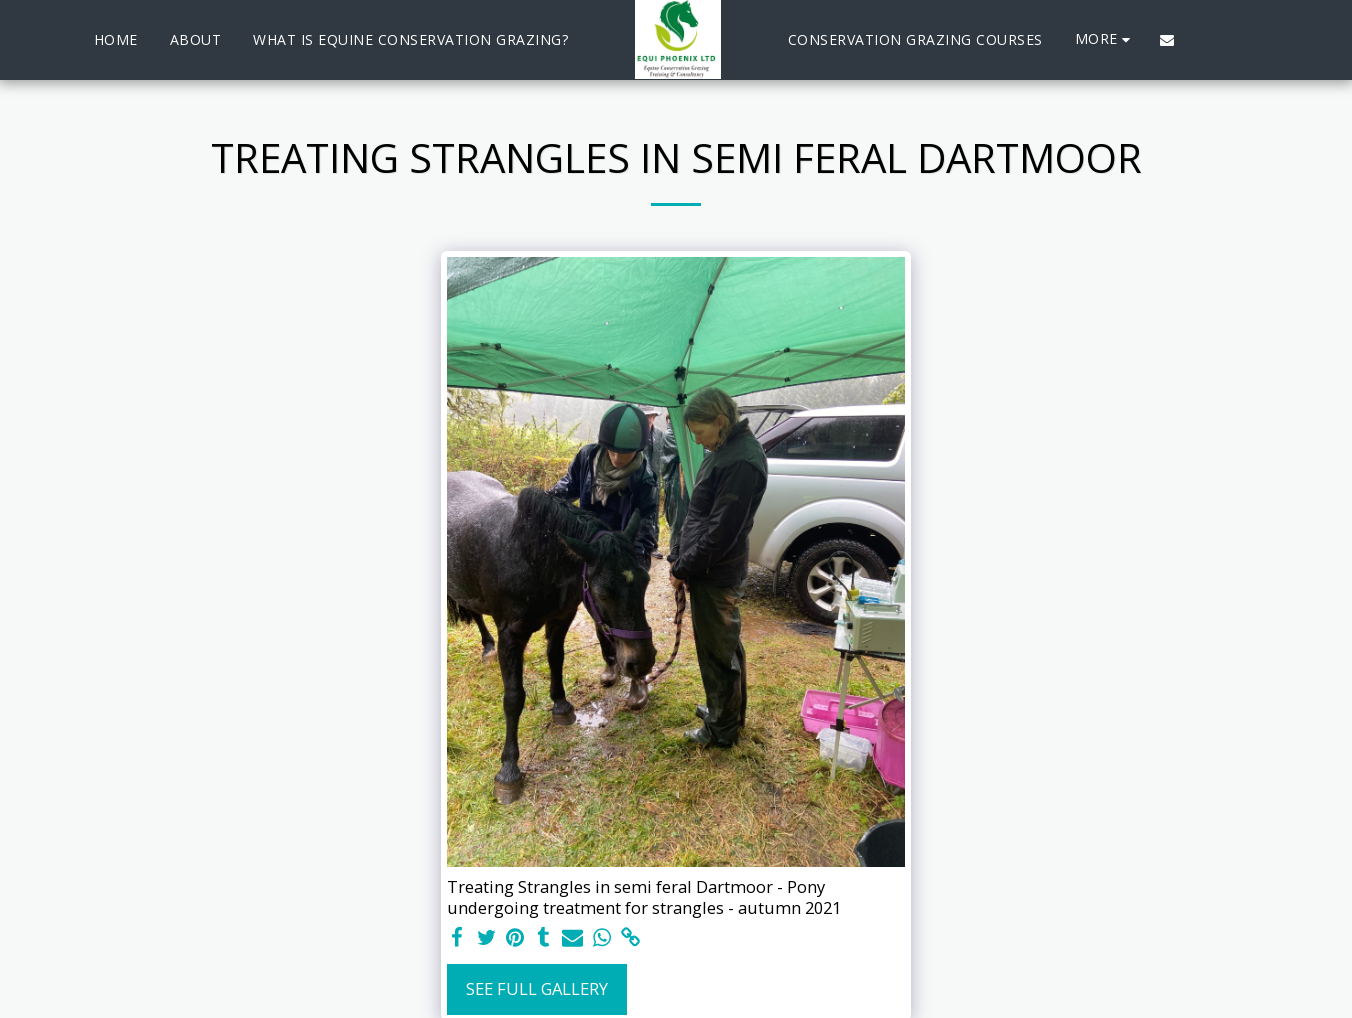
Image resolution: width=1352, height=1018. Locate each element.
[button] (1167, 40)
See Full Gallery (537, 988)
